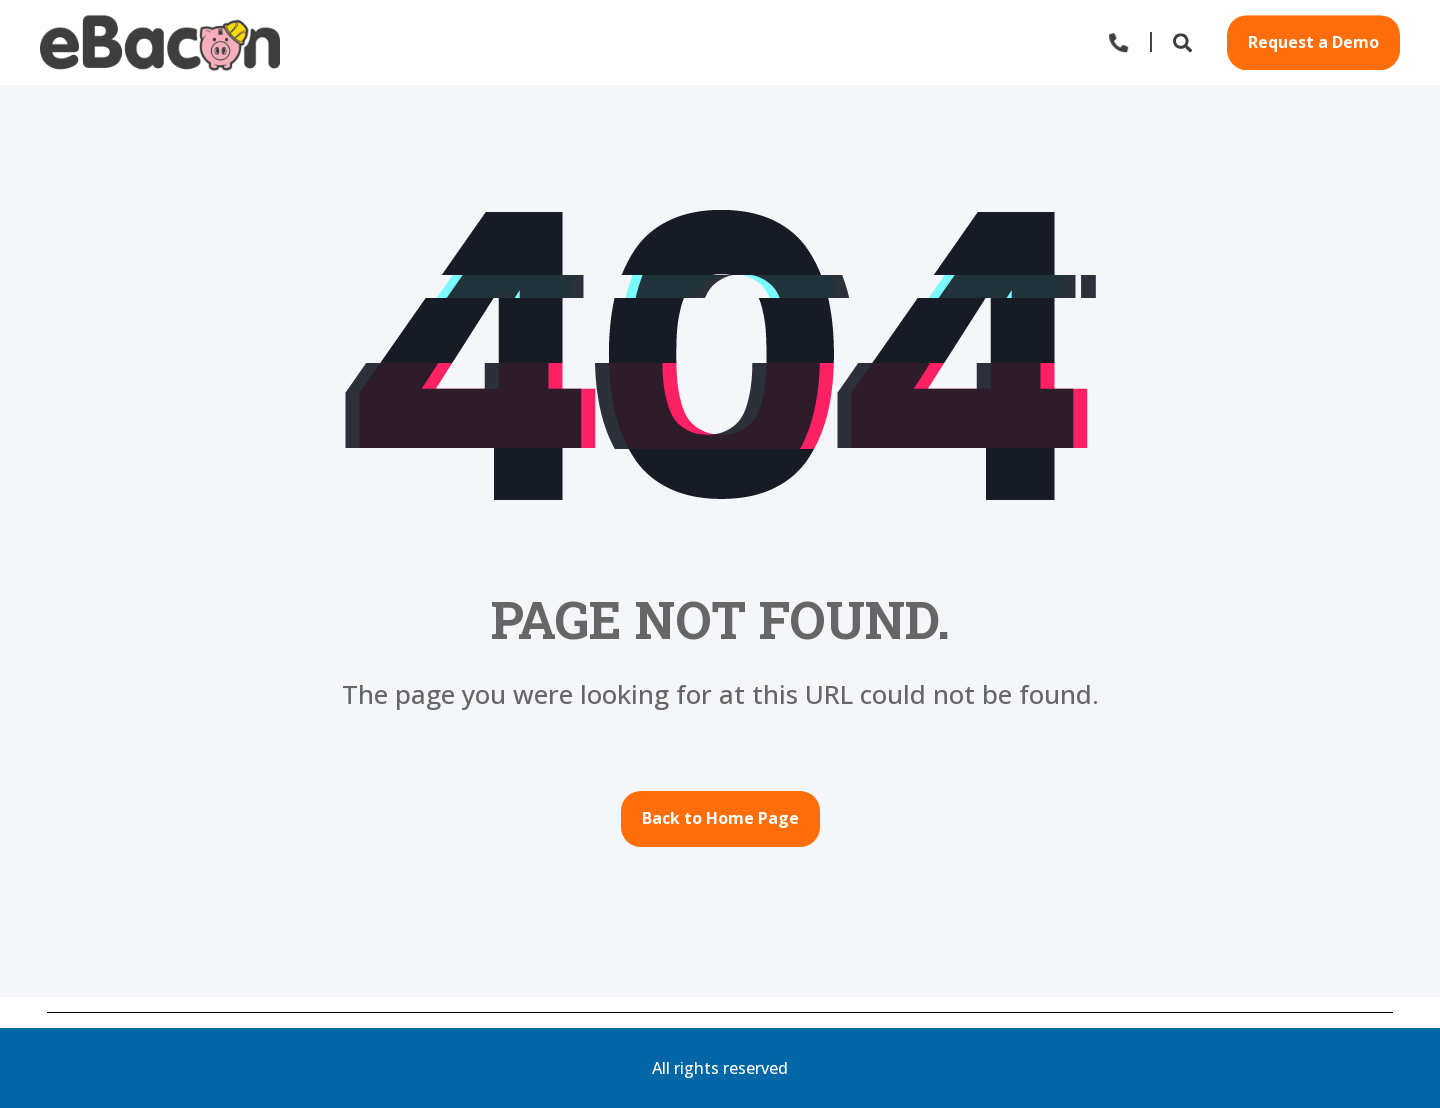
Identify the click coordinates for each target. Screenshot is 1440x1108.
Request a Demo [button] (1313, 42)
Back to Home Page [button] (720, 818)
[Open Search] (1185, 40)
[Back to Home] (160, 42)
